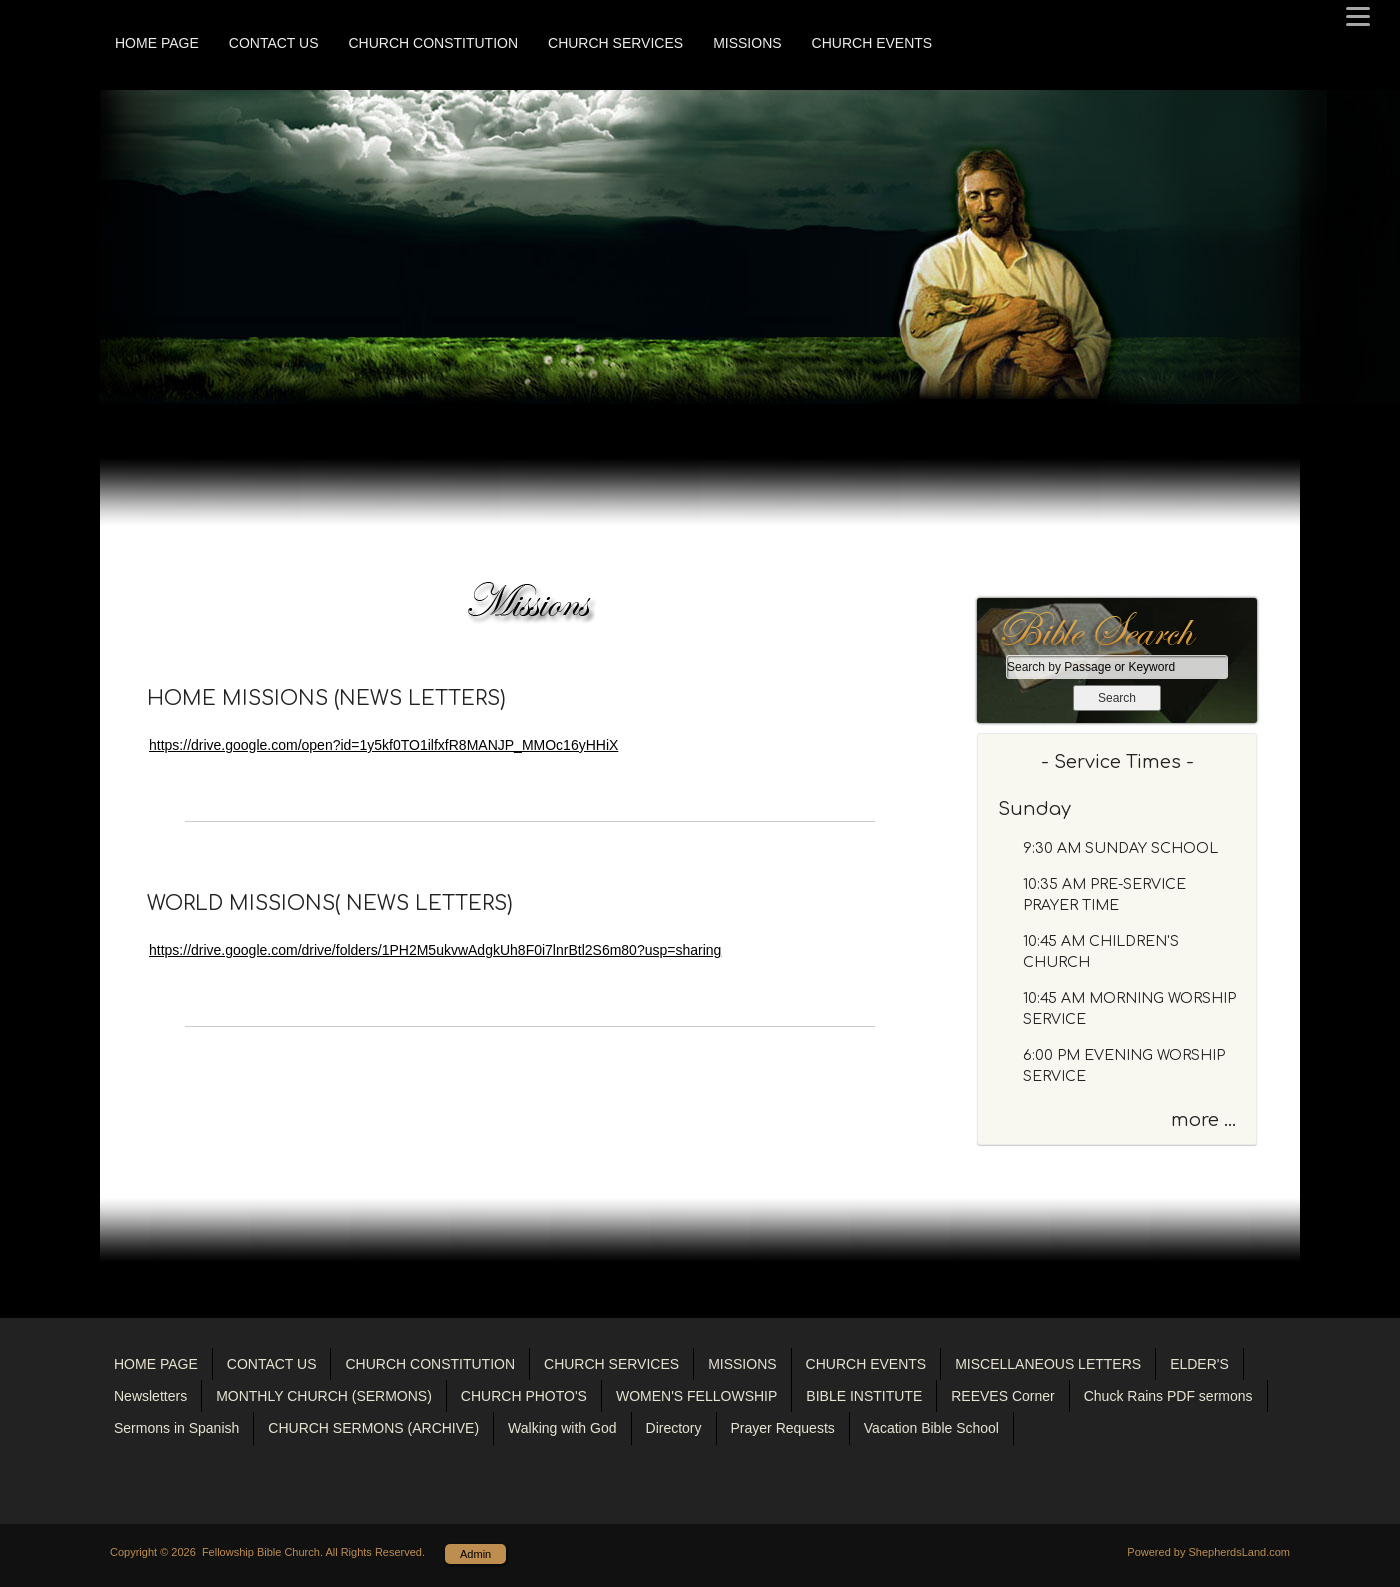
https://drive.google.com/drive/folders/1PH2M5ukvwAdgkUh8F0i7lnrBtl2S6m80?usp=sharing (435, 950)
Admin (475, 1554)
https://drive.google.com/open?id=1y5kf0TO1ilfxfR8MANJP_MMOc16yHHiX (383, 745)
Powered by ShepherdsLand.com (1208, 1552)
